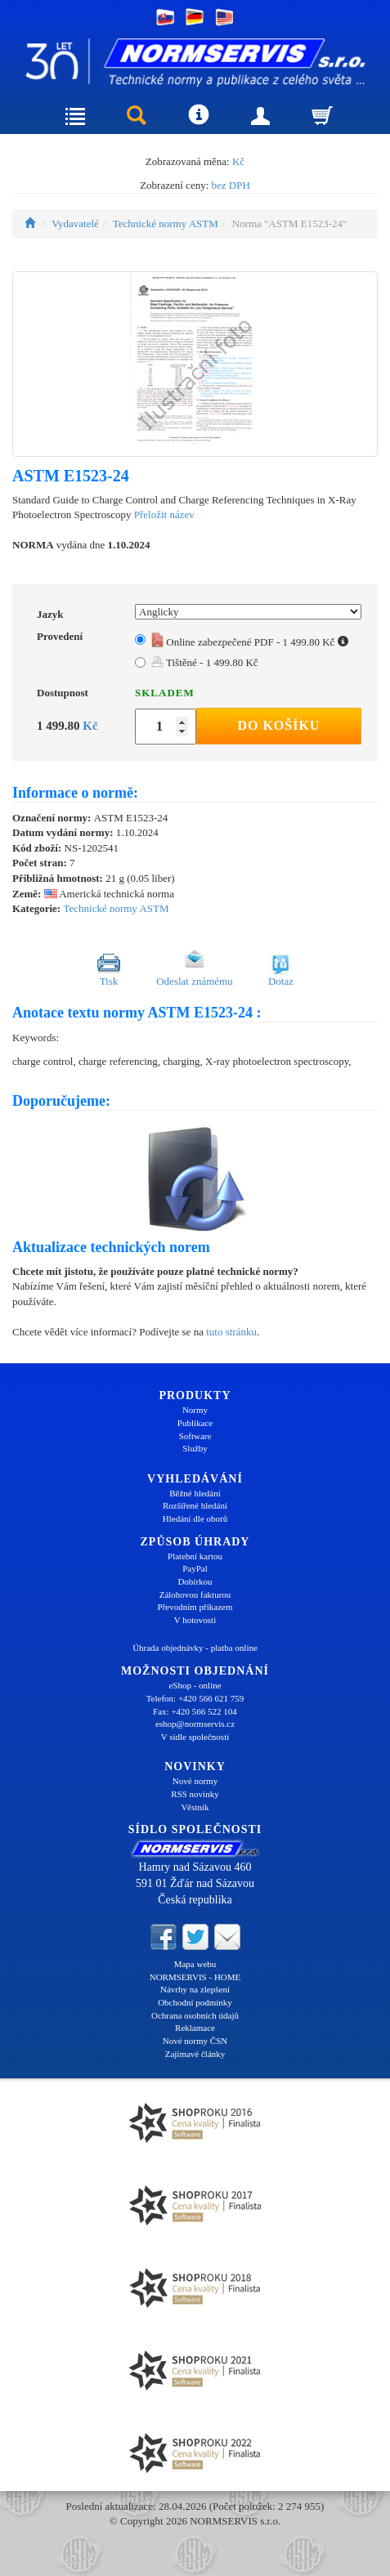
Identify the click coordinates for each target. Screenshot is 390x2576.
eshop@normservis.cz (195, 1724)
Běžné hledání (195, 1493)
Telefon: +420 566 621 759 (195, 1698)
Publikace (195, 1423)
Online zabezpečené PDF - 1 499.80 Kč (249, 642)
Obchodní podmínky (195, 2002)
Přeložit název (164, 514)
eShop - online (194, 1685)
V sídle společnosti (195, 1737)
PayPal (195, 1568)
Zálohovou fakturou (195, 1594)
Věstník (194, 1807)
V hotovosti (195, 1620)
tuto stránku (231, 1332)
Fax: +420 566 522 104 (195, 1711)
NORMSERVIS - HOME (195, 1977)
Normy (195, 1410)
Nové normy (195, 1781)
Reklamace (195, 2028)
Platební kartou (195, 1556)
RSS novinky (194, 1794)
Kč (238, 161)
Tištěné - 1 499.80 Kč (204, 662)
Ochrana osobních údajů (195, 2015)
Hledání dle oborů (195, 1518)
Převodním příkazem (195, 1607)
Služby (195, 1448)
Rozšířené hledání (195, 1505)
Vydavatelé (75, 223)
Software (195, 1436)
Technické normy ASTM (165, 223)
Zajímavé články (195, 2054)
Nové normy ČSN (195, 2041)
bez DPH (231, 185)
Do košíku (278, 725)
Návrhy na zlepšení (195, 1989)
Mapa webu (195, 1964)
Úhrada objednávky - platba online (195, 1647)
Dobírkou (194, 1581)
